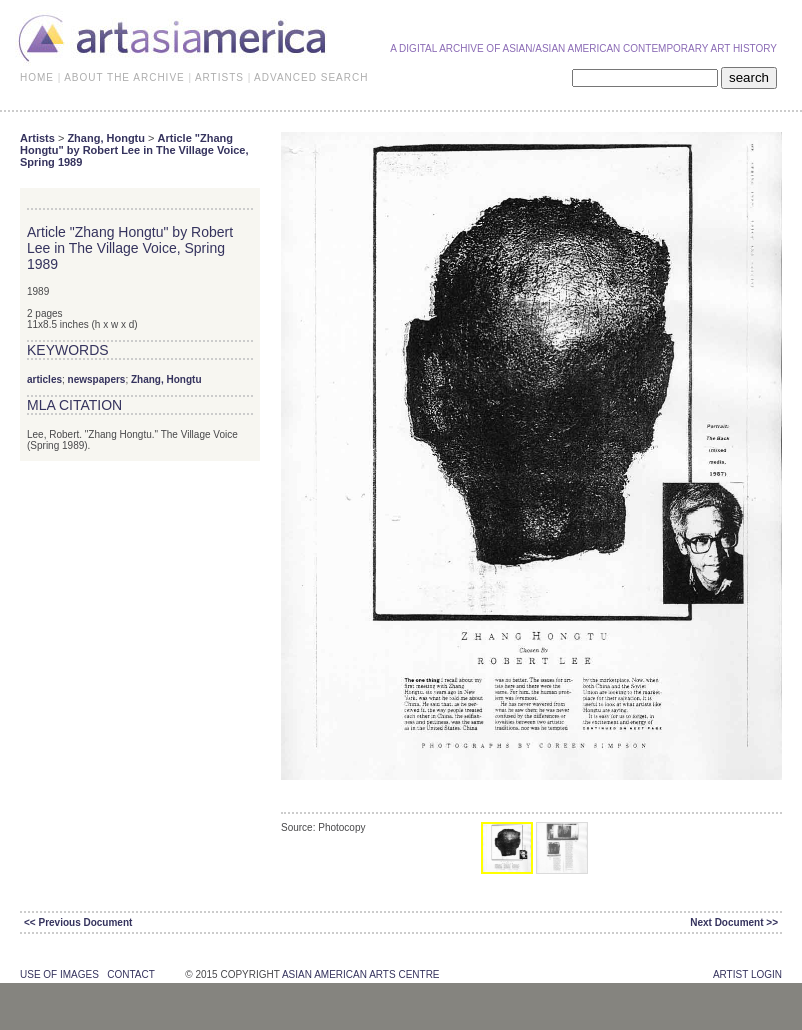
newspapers (97, 379)
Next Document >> (734, 922)
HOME (37, 77)
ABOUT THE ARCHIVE (124, 77)
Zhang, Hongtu (106, 138)
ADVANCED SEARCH (311, 77)
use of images (59, 974)
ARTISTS (219, 77)
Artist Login (747, 974)
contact (130, 974)
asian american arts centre (361, 974)
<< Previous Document (78, 922)
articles (44, 379)
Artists (37, 138)
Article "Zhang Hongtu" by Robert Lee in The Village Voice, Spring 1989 (134, 150)
